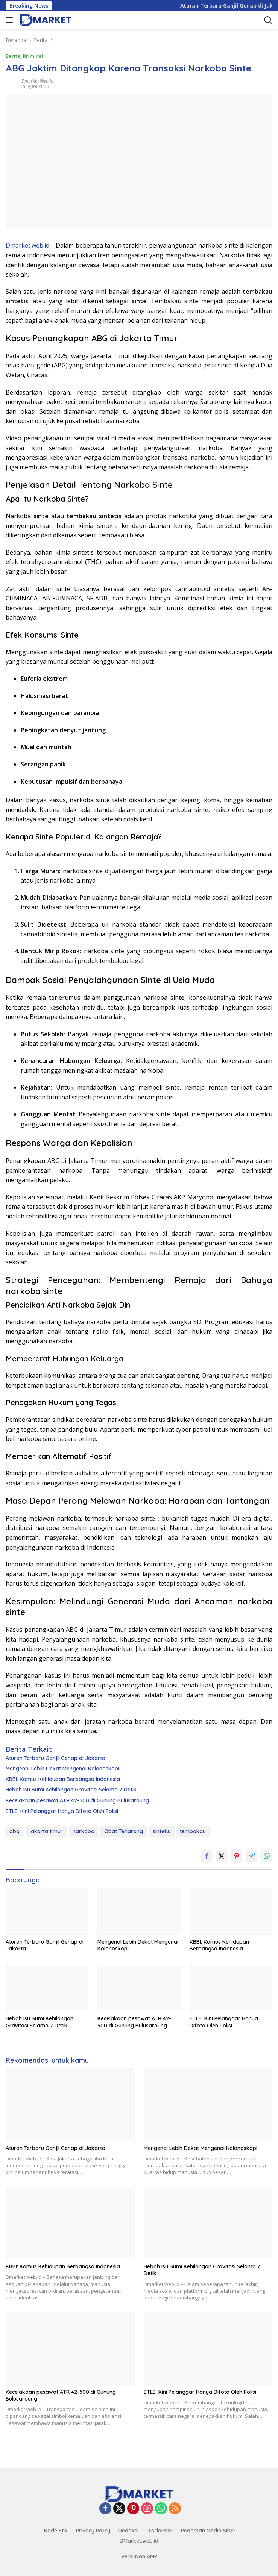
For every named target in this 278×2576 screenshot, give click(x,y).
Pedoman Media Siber (208, 2530)
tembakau (193, 1831)
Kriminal (33, 56)
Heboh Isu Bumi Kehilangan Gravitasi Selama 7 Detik (71, 1789)
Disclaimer (160, 2530)
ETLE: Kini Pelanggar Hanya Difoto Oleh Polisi (62, 1811)
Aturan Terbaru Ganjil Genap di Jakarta (55, 1758)
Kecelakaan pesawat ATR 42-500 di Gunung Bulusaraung (77, 1800)
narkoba (83, 1831)
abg (14, 1831)
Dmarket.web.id (37, 81)
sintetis (161, 1831)
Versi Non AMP (139, 2556)
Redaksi (128, 2530)
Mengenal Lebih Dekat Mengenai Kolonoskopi (62, 1768)
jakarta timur (46, 1831)
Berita (13, 56)
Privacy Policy (93, 2530)
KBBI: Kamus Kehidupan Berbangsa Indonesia (63, 1779)
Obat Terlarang (123, 1831)
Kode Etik (56, 2530)
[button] (11, 20)
